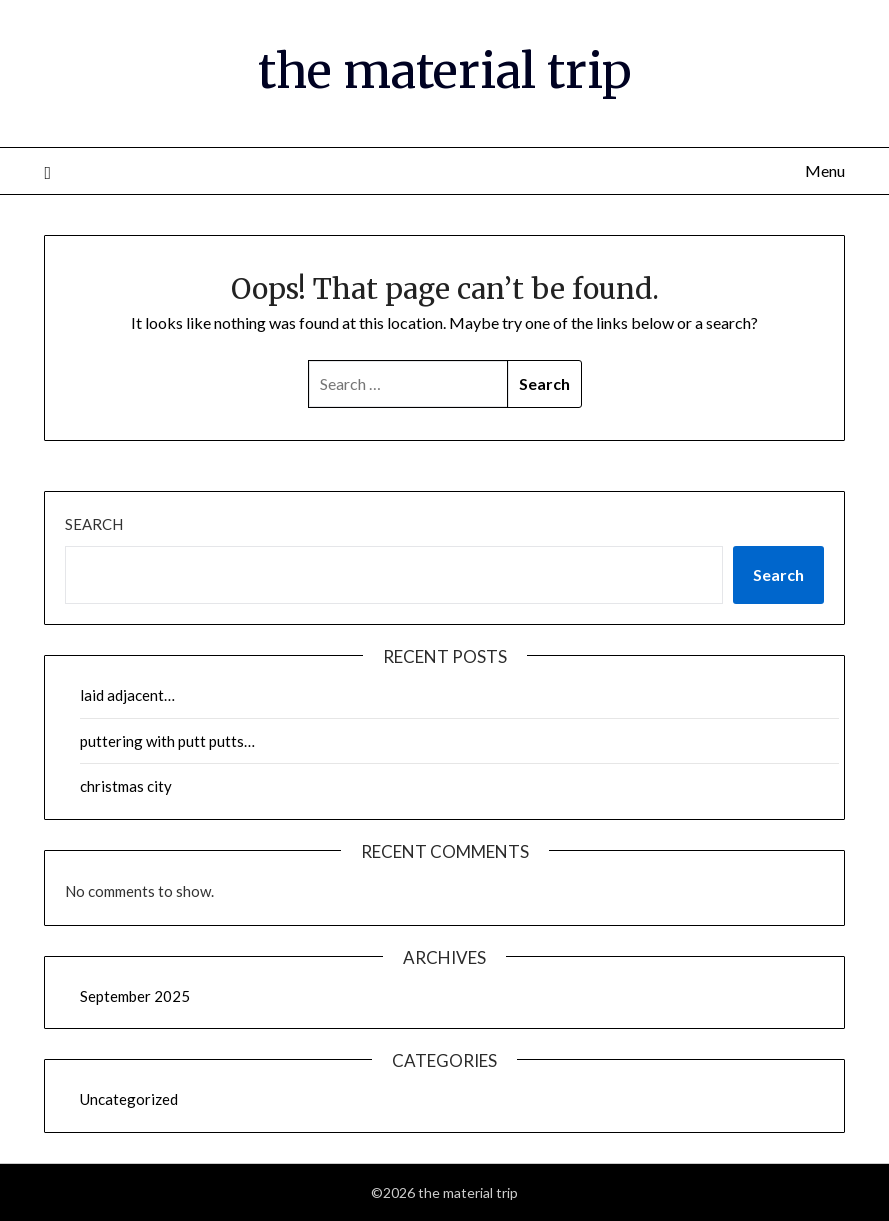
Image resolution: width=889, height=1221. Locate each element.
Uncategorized (129, 1099)
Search (94, 524)
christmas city (126, 786)
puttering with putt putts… (167, 741)
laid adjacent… (127, 695)
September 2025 (135, 996)
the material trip (445, 71)
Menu (825, 170)
